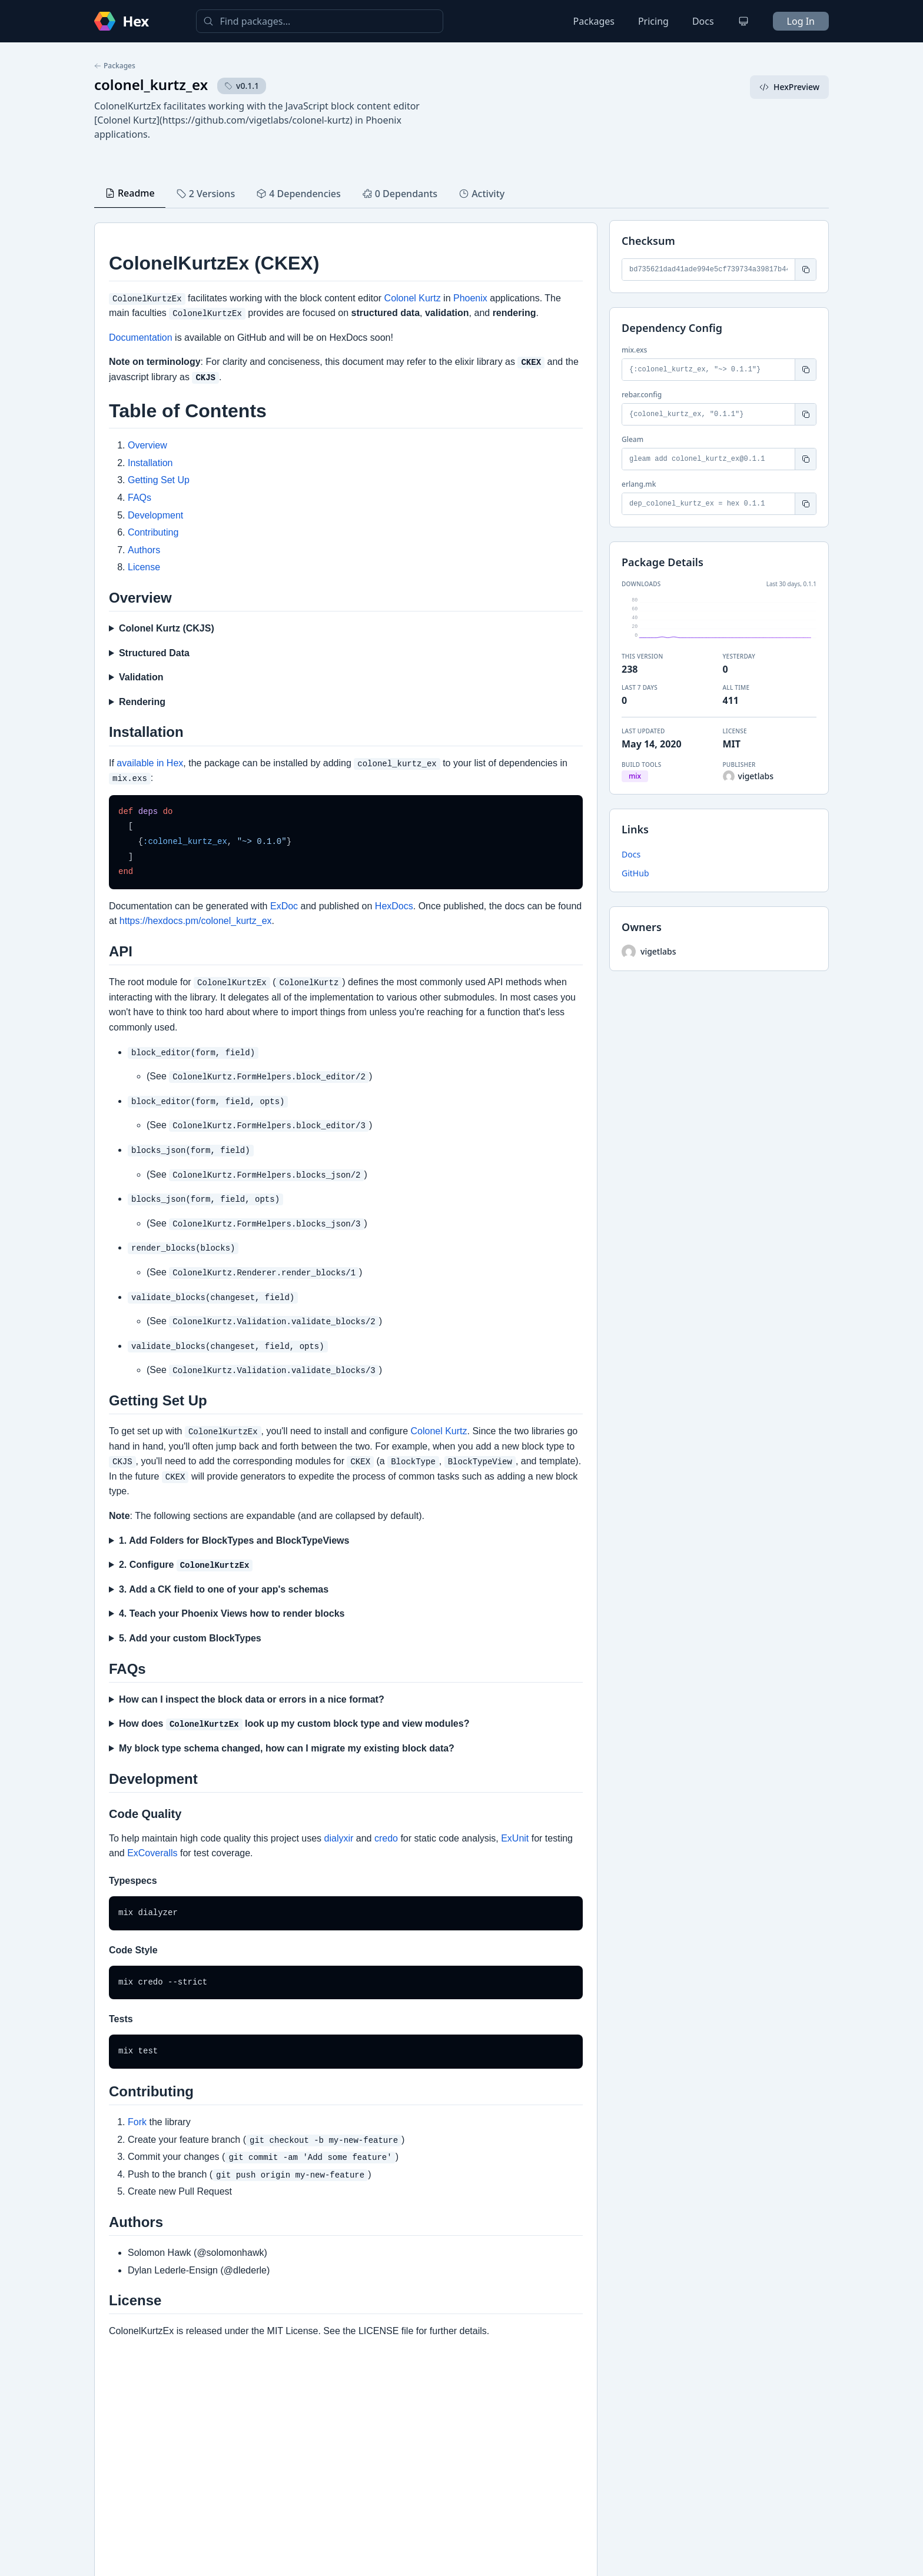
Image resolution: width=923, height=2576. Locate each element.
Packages (594, 21)
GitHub (635, 873)
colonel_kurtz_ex (151, 84)
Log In (801, 21)
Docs (703, 21)
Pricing (653, 21)
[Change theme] (743, 21)
